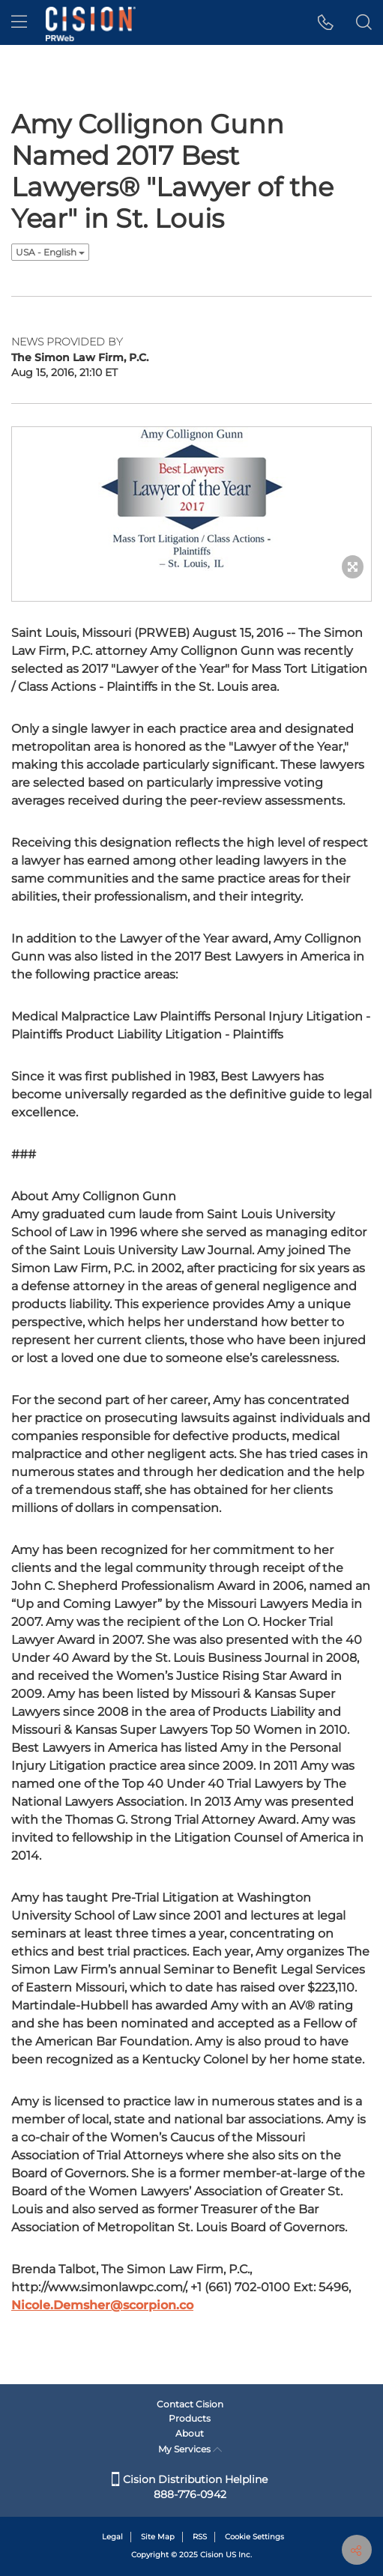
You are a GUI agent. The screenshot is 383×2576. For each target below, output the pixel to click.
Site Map (158, 2537)
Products (190, 2418)
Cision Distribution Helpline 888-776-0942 (190, 2487)
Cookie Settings (254, 2537)
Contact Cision (190, 2404)
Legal (112, 2537)
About (189, 2433)
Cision (211, 2555)
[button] (326, 22)
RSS (200, 2537)
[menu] (19, 22)
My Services (190, 2449)
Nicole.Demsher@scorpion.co (102, 2305)
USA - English (50, 252)
